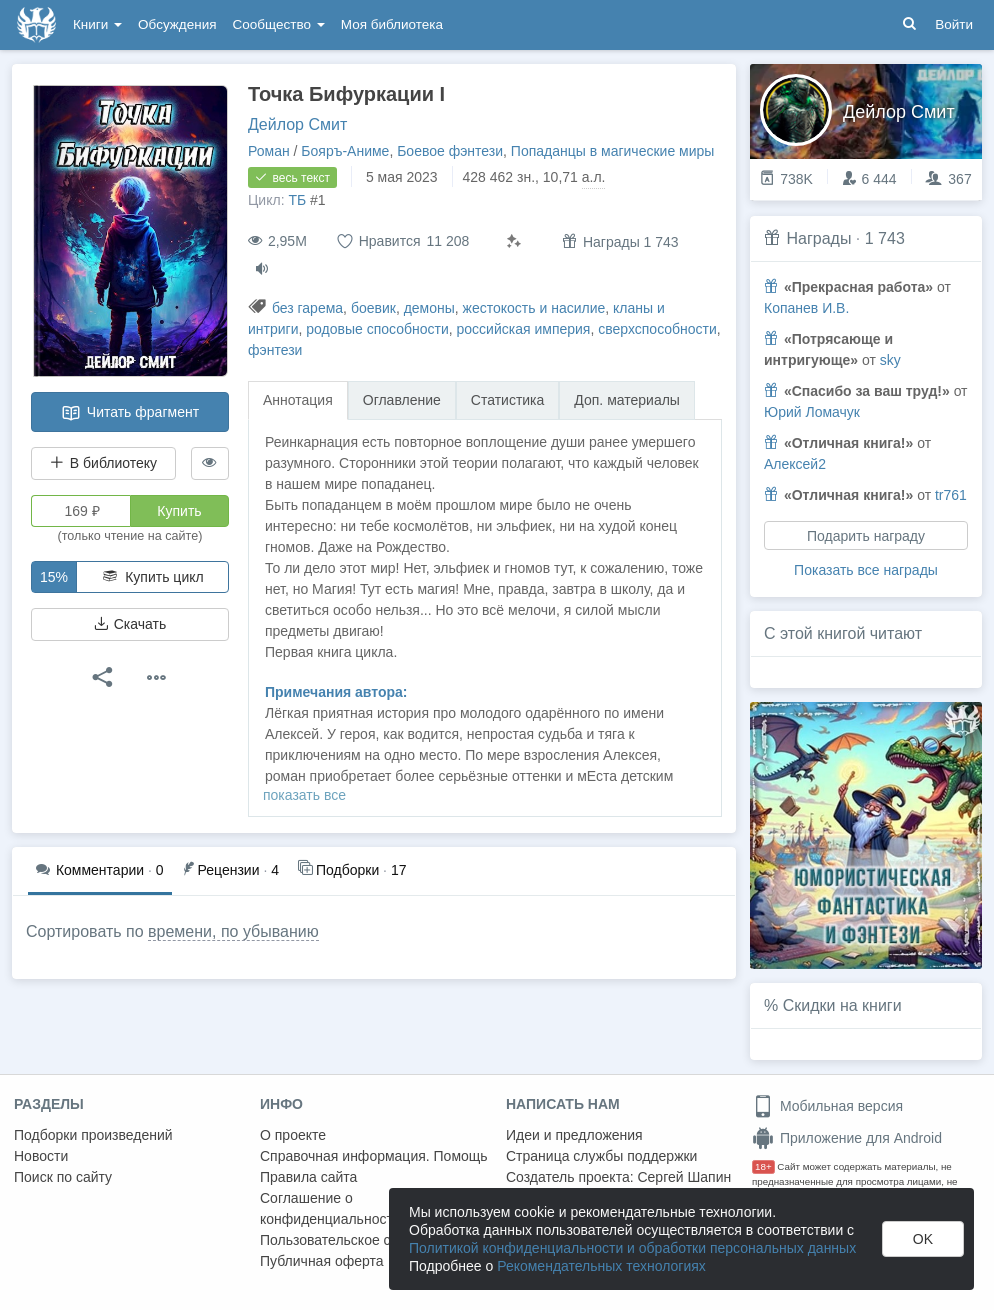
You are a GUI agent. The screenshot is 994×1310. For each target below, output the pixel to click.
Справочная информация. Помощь (374, 1156)
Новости (41, 1156)
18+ (763, 1166)
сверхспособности (657, 329)
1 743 (885, 238)
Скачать (130, 624)
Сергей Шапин (684, 1177)
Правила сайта (308, 1177)
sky (890, 360)
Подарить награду (866, 536)
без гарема (307, 308)
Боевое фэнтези (450, 151)
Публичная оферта (322, 1261)
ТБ (297, 200)
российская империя (524, 329)
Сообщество (279, 24)
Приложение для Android (847, 1138)
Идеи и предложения (574, 1135)
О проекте (293, 1135)
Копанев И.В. (806, 308)
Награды (818, 238)
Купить (179, 511)
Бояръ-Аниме (345, 151)
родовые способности (377, 329)
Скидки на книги (842, 1005)
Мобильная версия (827, 1106)
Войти (954, 24)
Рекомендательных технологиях (601, 1266)
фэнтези (275, 350)
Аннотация (298, 400)
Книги (97, 24)
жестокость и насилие (534, 308)
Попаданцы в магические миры (613, 151)
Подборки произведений (93, 1135)
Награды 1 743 (620, 241)
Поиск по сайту (63, 1177)
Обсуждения (177, 24)
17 (352, 868)
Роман (269, 151)
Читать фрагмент (130, 413)
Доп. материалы (627, 400)
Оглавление (402, 400)
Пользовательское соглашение (361, 1240)
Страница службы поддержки (601, 1156)
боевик (373, 308)
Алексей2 (795, 464)
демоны (429, 308)
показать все (304, 795)
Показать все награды (866, 570)
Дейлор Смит (297, 124)
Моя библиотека (392, 24)
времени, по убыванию (233, 931)
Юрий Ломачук (812, 412)
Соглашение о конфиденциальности (330, 1208)
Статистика (508, 400)
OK (923, 1239)
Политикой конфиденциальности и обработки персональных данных (632, 1248)
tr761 (951, 495)
